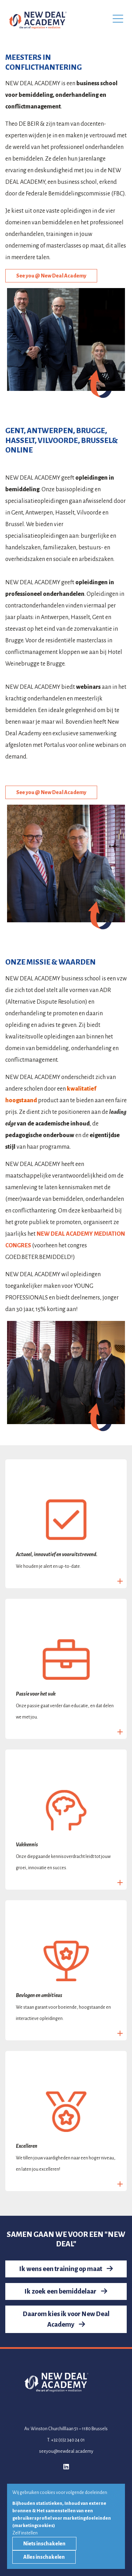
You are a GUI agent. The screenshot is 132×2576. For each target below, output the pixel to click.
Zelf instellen (25, 2533)
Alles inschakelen (44, 2557)
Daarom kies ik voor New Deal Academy (66, 2319)
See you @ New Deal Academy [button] (51, 276)
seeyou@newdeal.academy (66, 2451)
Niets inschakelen (44, 2543)
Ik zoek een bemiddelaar (66, 2291)
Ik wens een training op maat (66, 2268)
